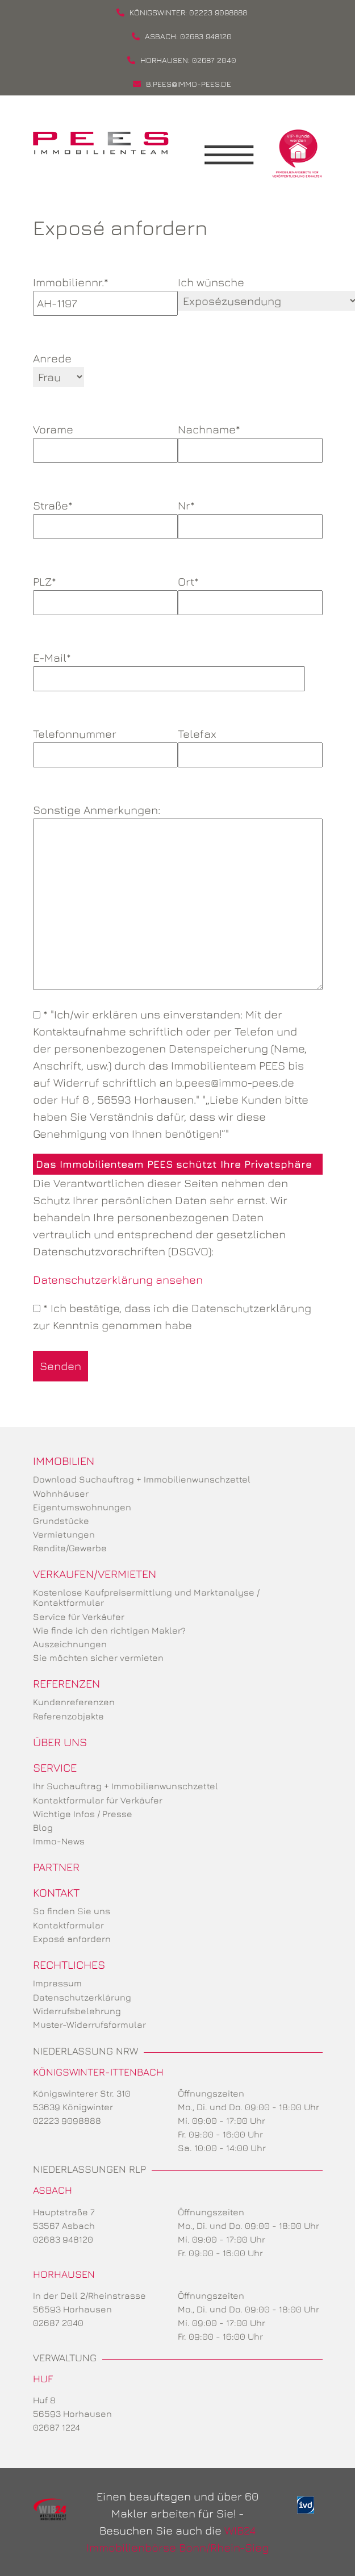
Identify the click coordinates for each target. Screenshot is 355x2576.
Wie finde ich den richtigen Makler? (109, 1630)
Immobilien (63, 1460)
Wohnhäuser (61, 1493)
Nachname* (250, 440)
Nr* (250, 516)
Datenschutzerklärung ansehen (118, 1279)
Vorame (105, 440)
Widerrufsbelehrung (77, 2011)
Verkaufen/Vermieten (94, 1573)
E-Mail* (169, 668)
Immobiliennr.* (105, 292)
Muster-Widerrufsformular (89, 2024)
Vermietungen (64, 1534)
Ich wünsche (211, 282)
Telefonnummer (105, 744)
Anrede (52, 358)
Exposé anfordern (72, 1939)
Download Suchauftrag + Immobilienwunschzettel (141, 1479)
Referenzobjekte (68, 1716)
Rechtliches (69, 1964)
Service (55, 1767)
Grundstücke (61, 1520)
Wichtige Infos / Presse (82, 1814)
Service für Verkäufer (78, 1616)
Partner (56, 1866)
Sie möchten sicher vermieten (98, 1657)
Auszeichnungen (70, 1644)
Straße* (105, 516)
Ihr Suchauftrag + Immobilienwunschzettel (125, 1786)
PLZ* (105, 592)
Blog (43, 1827)
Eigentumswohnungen (82, 1507)
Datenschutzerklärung (82, 1997)
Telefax (250, 744)
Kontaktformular (68, 1925)
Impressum (57, 1983)
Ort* (250, 592)
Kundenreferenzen (74, 1702)
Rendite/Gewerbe (70, 1548)
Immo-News (59, 1841)
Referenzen (66, 1683)
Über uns (60, 1741)
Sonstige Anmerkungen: (178, 897)
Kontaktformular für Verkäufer (97, 1800)
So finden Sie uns (71, 1911)
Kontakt (56, 1892)
